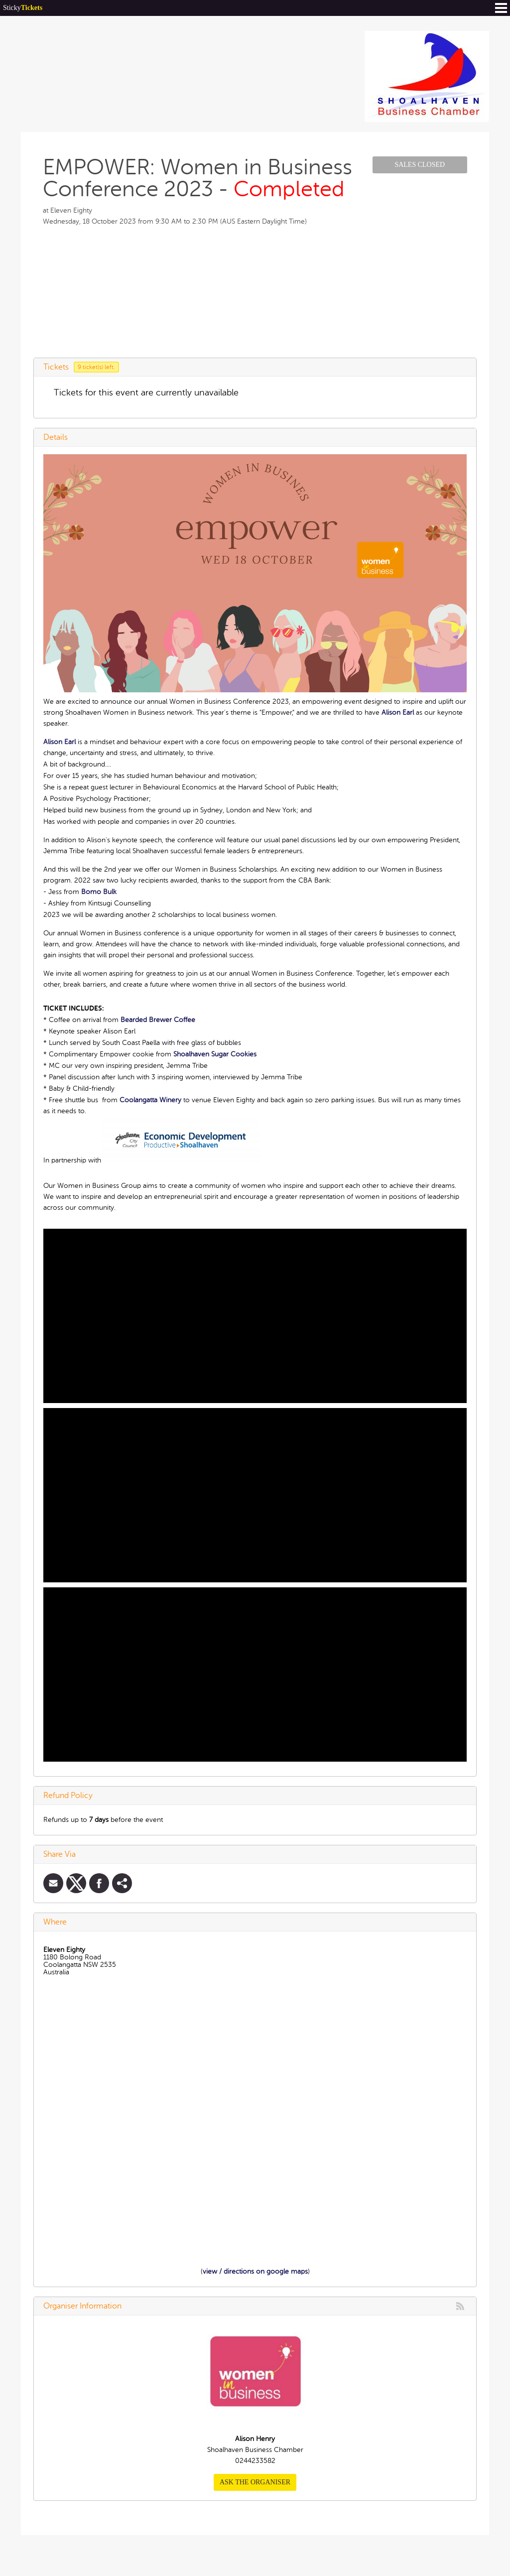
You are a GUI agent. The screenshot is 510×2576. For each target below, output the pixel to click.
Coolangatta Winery (150, 1100)
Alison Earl (398, 712)
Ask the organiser (255, 2482)
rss (460, 2306)
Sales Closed (419, 164)
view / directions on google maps (255, 2271)
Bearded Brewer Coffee (158, 1020)
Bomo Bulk (99, 892)
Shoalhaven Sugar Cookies (214, 1054)
